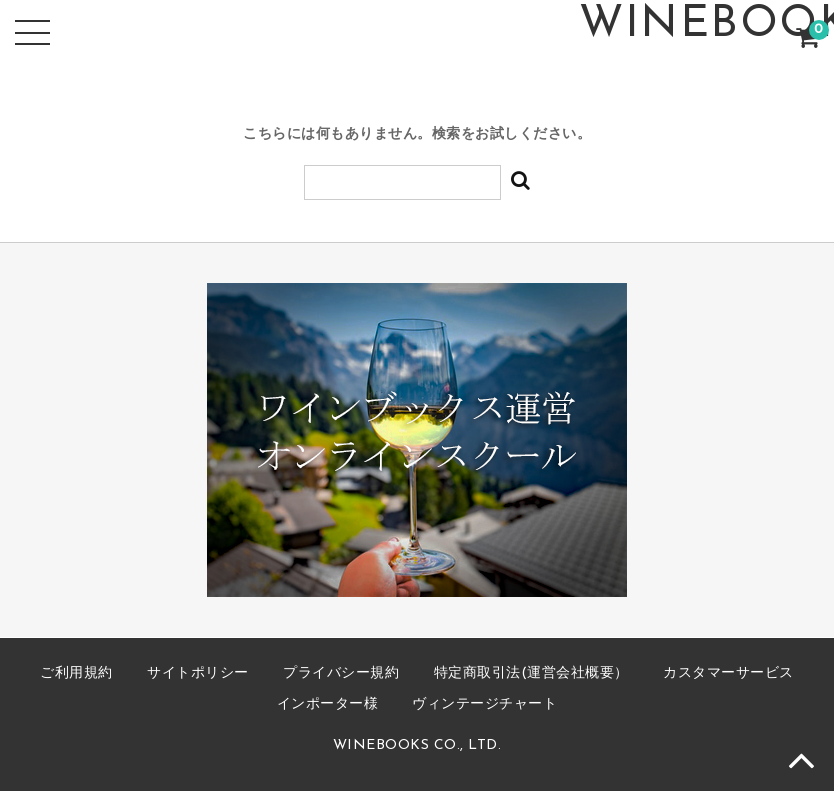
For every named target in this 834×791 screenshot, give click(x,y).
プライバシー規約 (341, 673)
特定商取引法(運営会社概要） (531, 673)
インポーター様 (328, 704)
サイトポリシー (198, 673)
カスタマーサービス (728, 673)
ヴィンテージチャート (484, 704)
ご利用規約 (76, 673)
